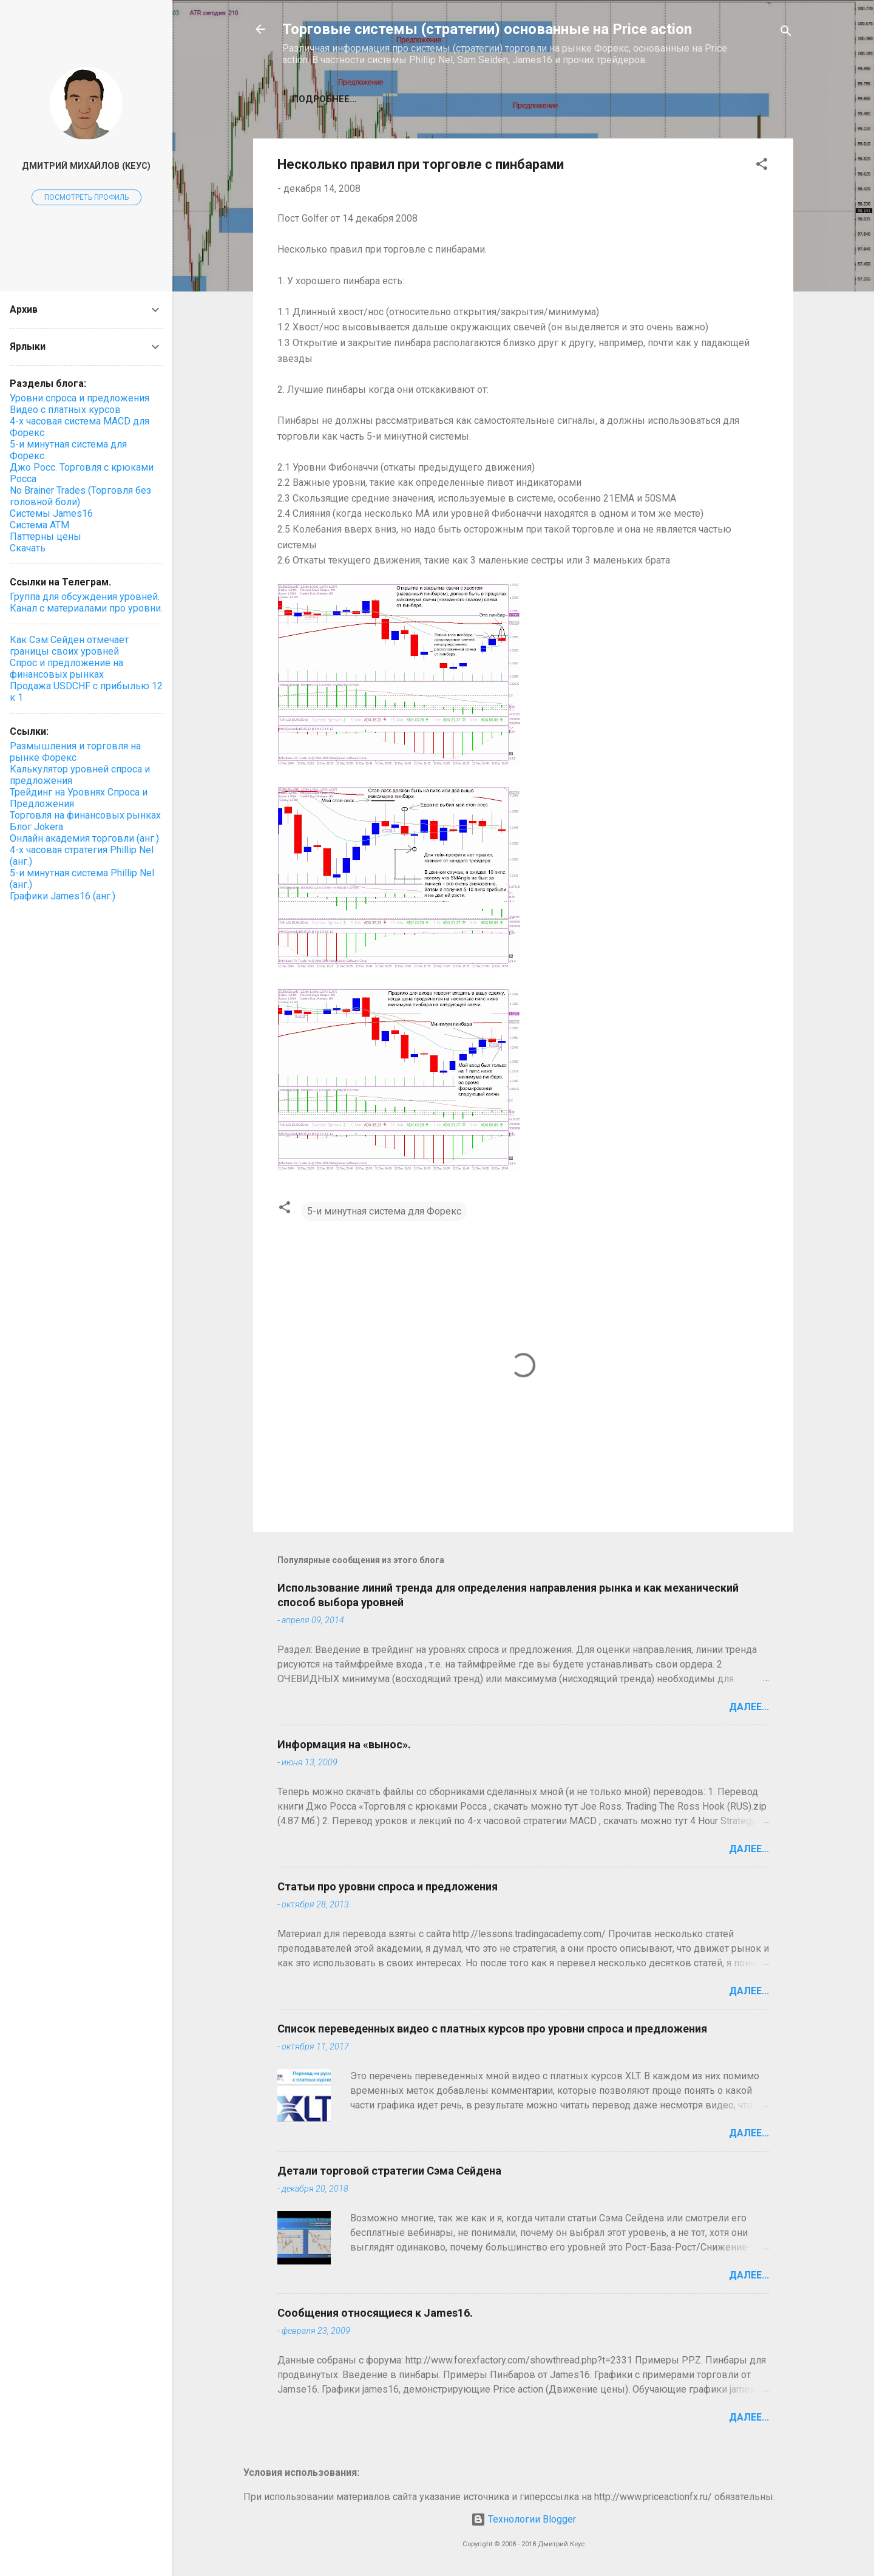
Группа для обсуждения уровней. (85, 596)
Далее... (749, 1706)
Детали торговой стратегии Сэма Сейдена (389, 2170)
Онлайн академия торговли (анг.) (84, 838)
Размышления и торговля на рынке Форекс (75, 751)
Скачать (28, 548)
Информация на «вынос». (344, 1744)
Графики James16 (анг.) (62, 896)
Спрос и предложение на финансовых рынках (66, 668)
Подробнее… (324, 99)
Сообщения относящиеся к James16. (375, 2312)
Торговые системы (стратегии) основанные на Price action (487, 29)
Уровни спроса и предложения (79, 398)
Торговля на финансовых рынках (85, 815)
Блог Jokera (36, 827)
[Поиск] (786, 33)
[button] (761, 166)
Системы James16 (51, 513)
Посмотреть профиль (86, 197)
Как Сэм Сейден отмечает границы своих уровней (69, 645)
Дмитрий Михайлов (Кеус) (86, 166)
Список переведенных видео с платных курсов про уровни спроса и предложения (492, 2028)
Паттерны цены (45, 536)
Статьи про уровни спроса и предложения (387, 1886)
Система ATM (39, 525)
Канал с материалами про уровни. (86, 608)
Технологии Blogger (523, 2519)
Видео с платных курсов (65, 409)
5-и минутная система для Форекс (384, 1211)
